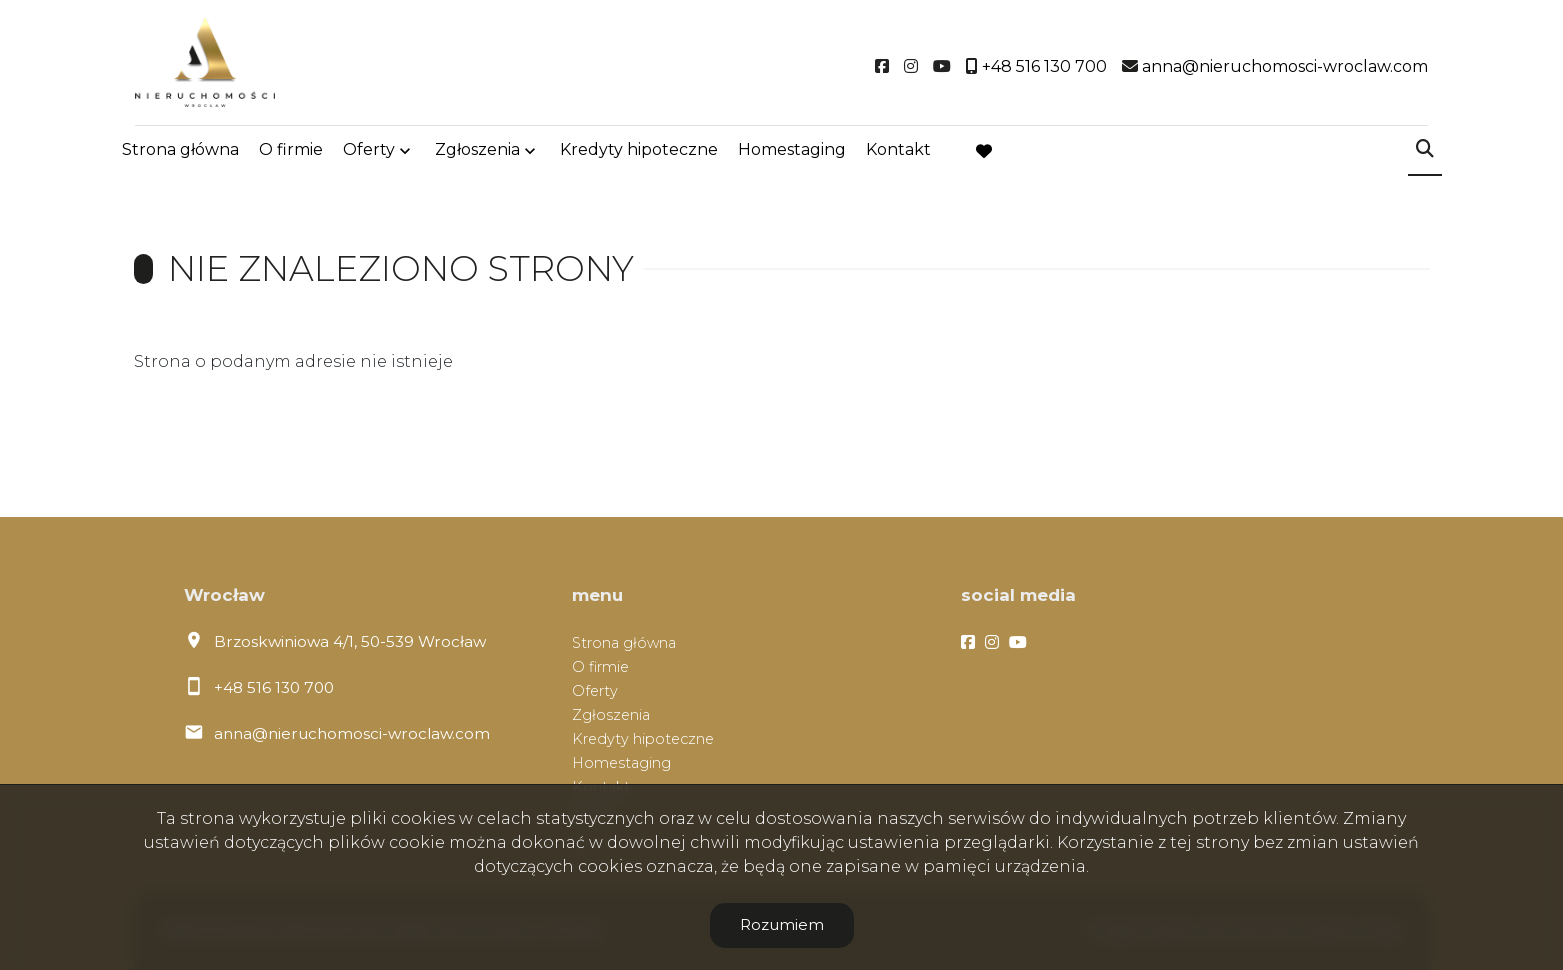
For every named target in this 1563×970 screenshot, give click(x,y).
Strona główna (180, 152)
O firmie (291, 152)
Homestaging (792, 152)
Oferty (369, 152)
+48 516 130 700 (274, 687)
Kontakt (898, 152)
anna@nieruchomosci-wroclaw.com (352, 733)
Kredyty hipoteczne (639, 152)
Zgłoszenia (477, 152)
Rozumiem (782, 924)
